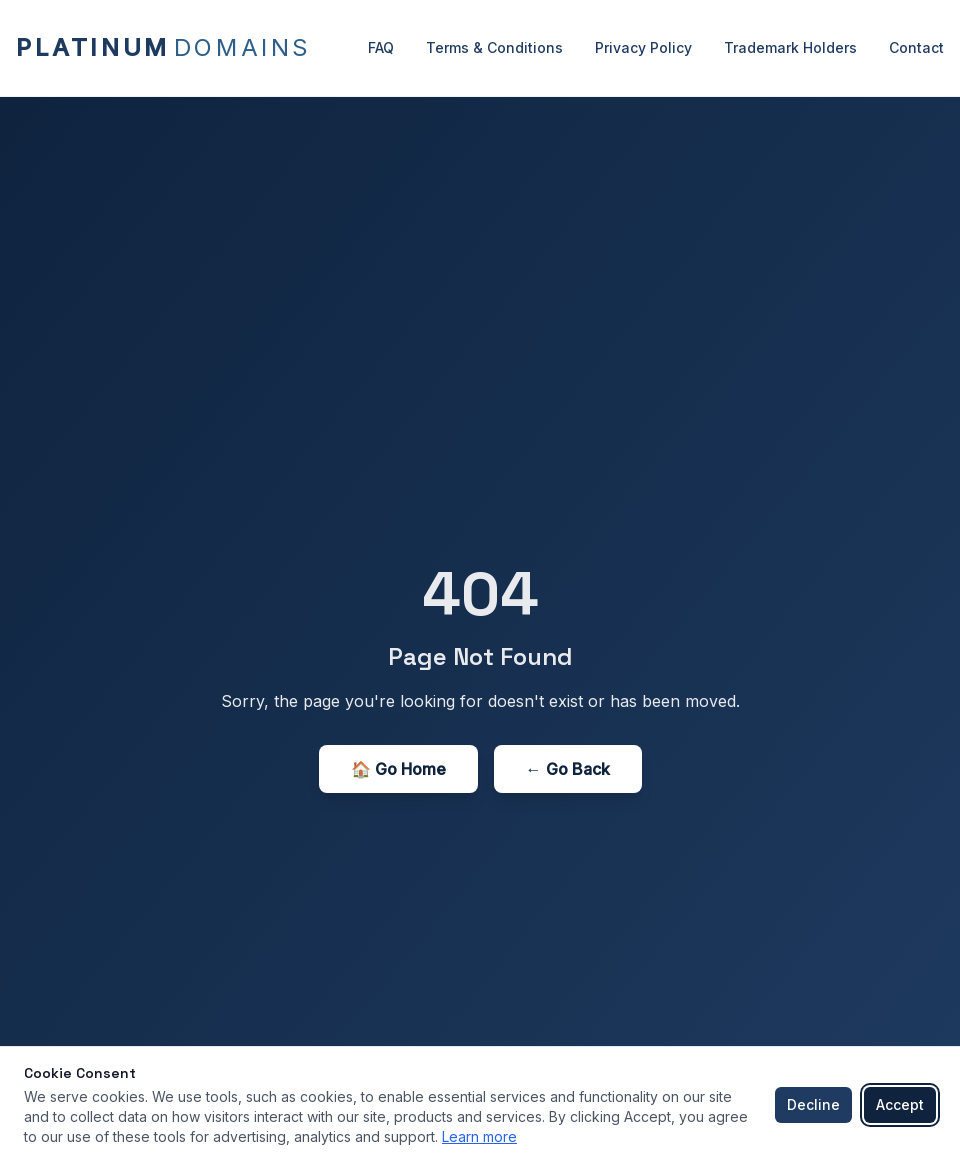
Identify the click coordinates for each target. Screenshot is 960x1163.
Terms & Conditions (494, 47)
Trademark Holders (790, 47)
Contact (916, 47)
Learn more (479, 1136)
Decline (813, 1104)
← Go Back (568, 769)
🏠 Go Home (398, 769)
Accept (900, 1104)
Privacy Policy (643, 47)
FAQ (381, 47)
